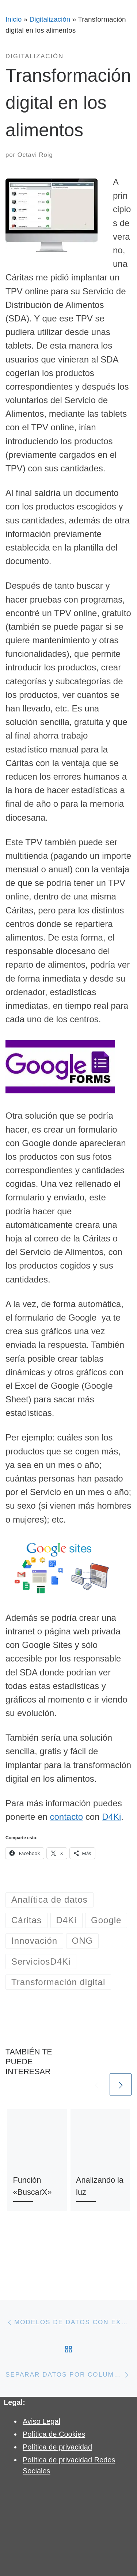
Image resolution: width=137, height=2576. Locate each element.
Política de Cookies (54, 2434)
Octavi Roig (35, 154)
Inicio (13, 19)
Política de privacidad (57, 2447)
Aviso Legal (41, 2421)
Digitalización (50, 19)
